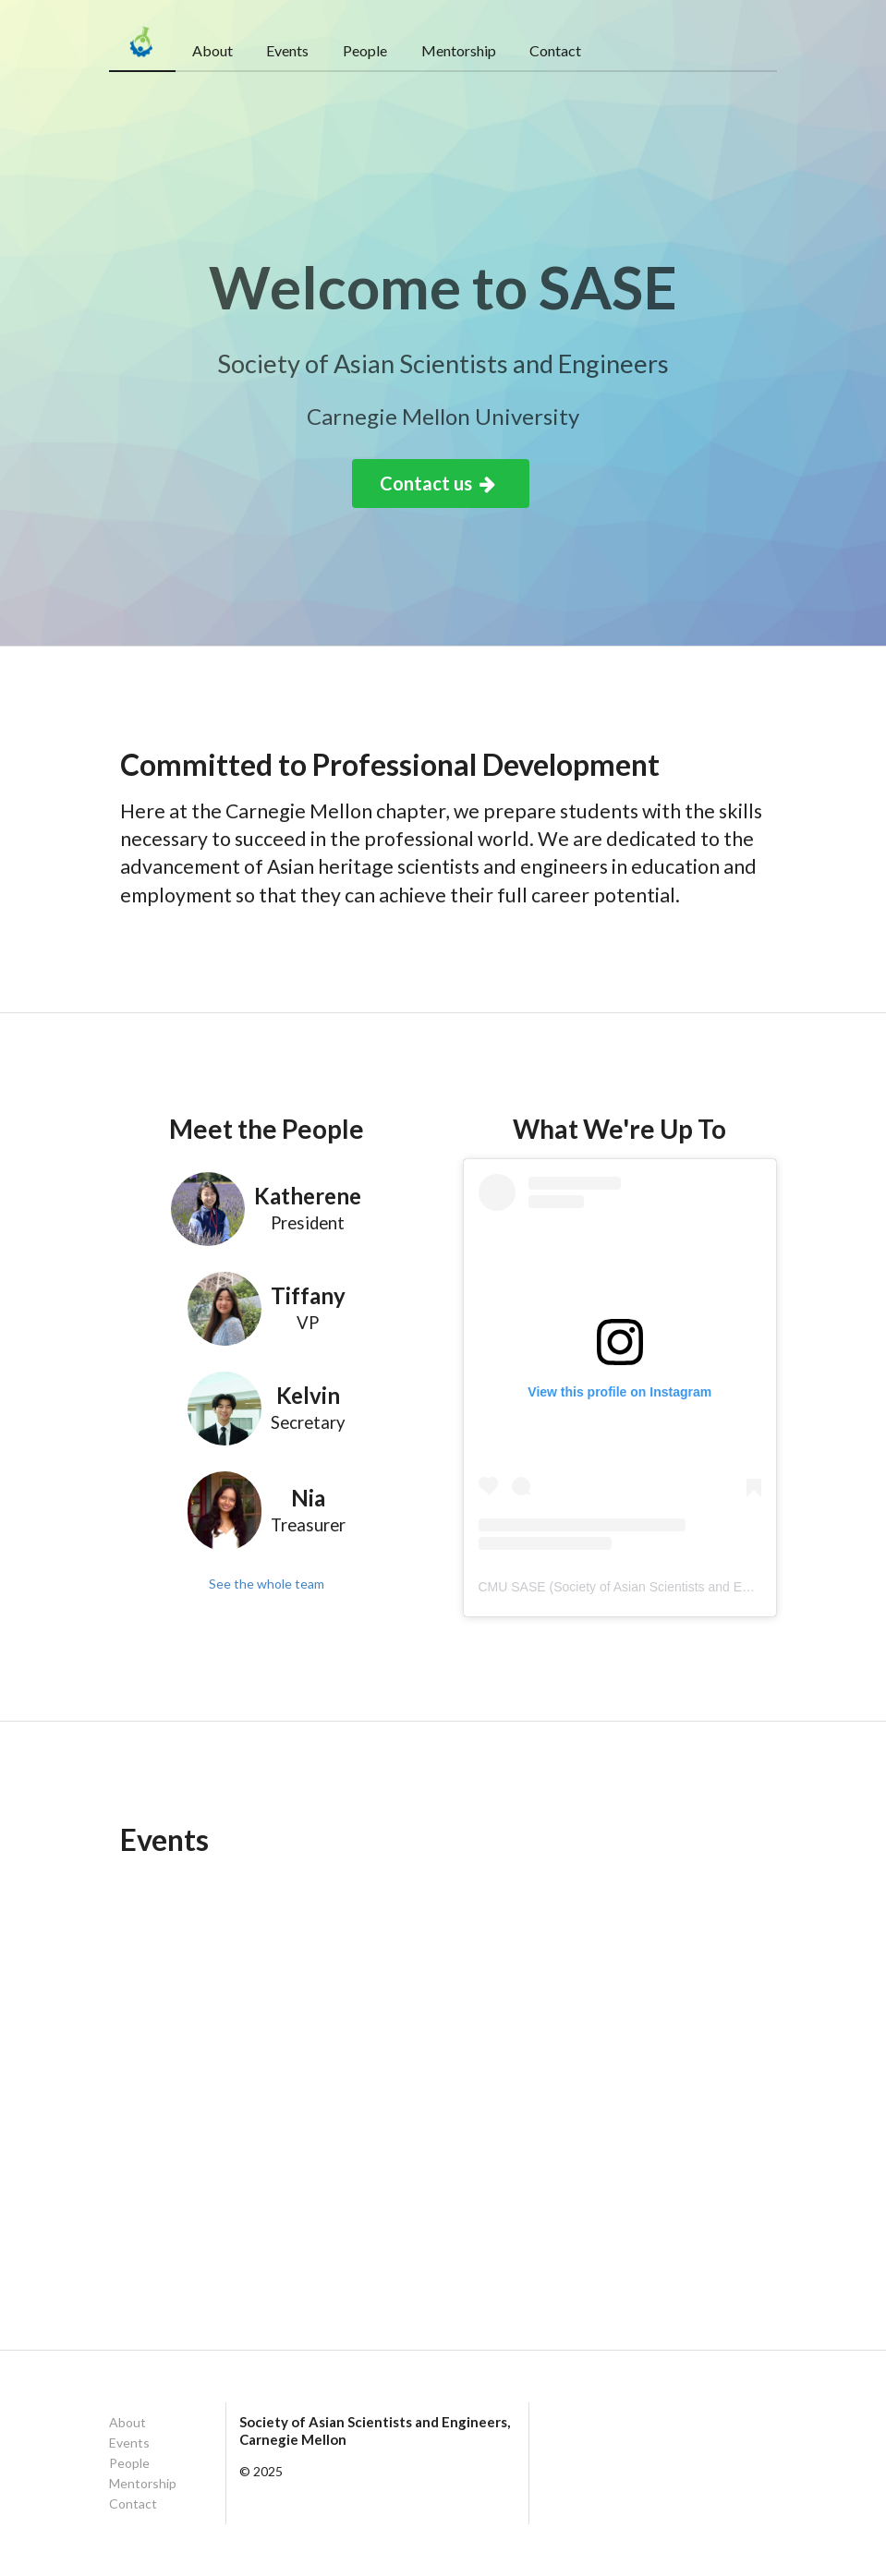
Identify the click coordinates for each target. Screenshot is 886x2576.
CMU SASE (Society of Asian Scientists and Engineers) (637, 1586)
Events (287, 50)
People (365, 50)
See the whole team (266, 1583)
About (212, 50)
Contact (555, 50)
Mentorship (458, 50)
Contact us (439, 483)
